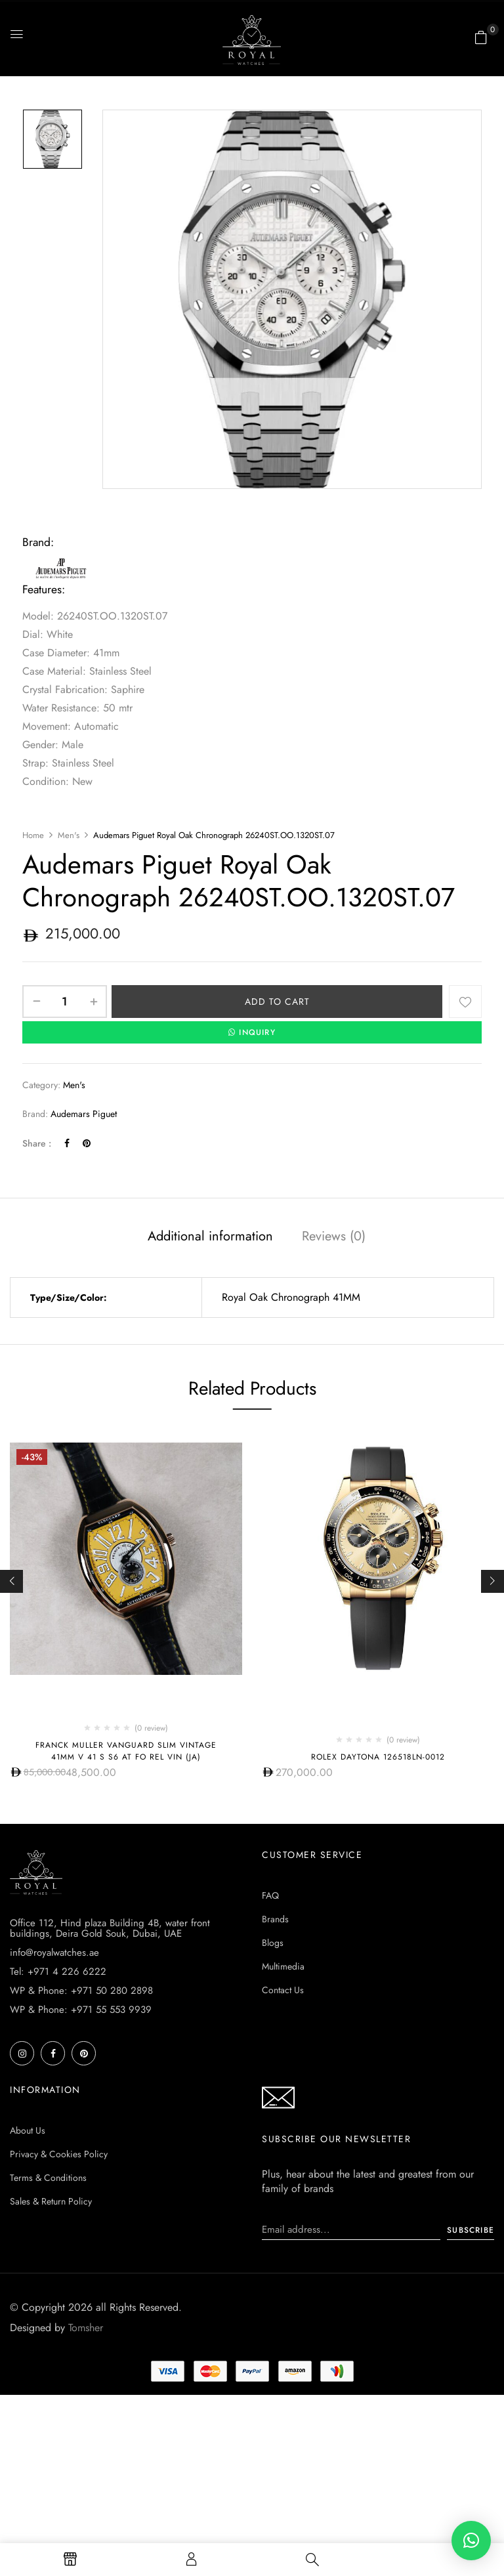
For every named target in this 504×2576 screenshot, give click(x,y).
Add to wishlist (465, 1001)
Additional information (210, 1236)
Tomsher (85, 2480)
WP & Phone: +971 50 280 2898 (81, 2143)
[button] (481, 37)
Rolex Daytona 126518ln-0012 (378, 1757)
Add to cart (277, 1001)
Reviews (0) (334, 1236)
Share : (36, 1143)
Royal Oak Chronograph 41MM (291, 1297)
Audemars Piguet (84, 1113)
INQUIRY (252, 1032)
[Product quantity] (65, 1001)
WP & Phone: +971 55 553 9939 (81, 2162)
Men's (68, 835)
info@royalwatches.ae (54, 2105)
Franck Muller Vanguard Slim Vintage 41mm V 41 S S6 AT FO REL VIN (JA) (126, 1751)
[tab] (210, 1238)
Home (33, 835)
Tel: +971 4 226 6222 (58, 2124)
